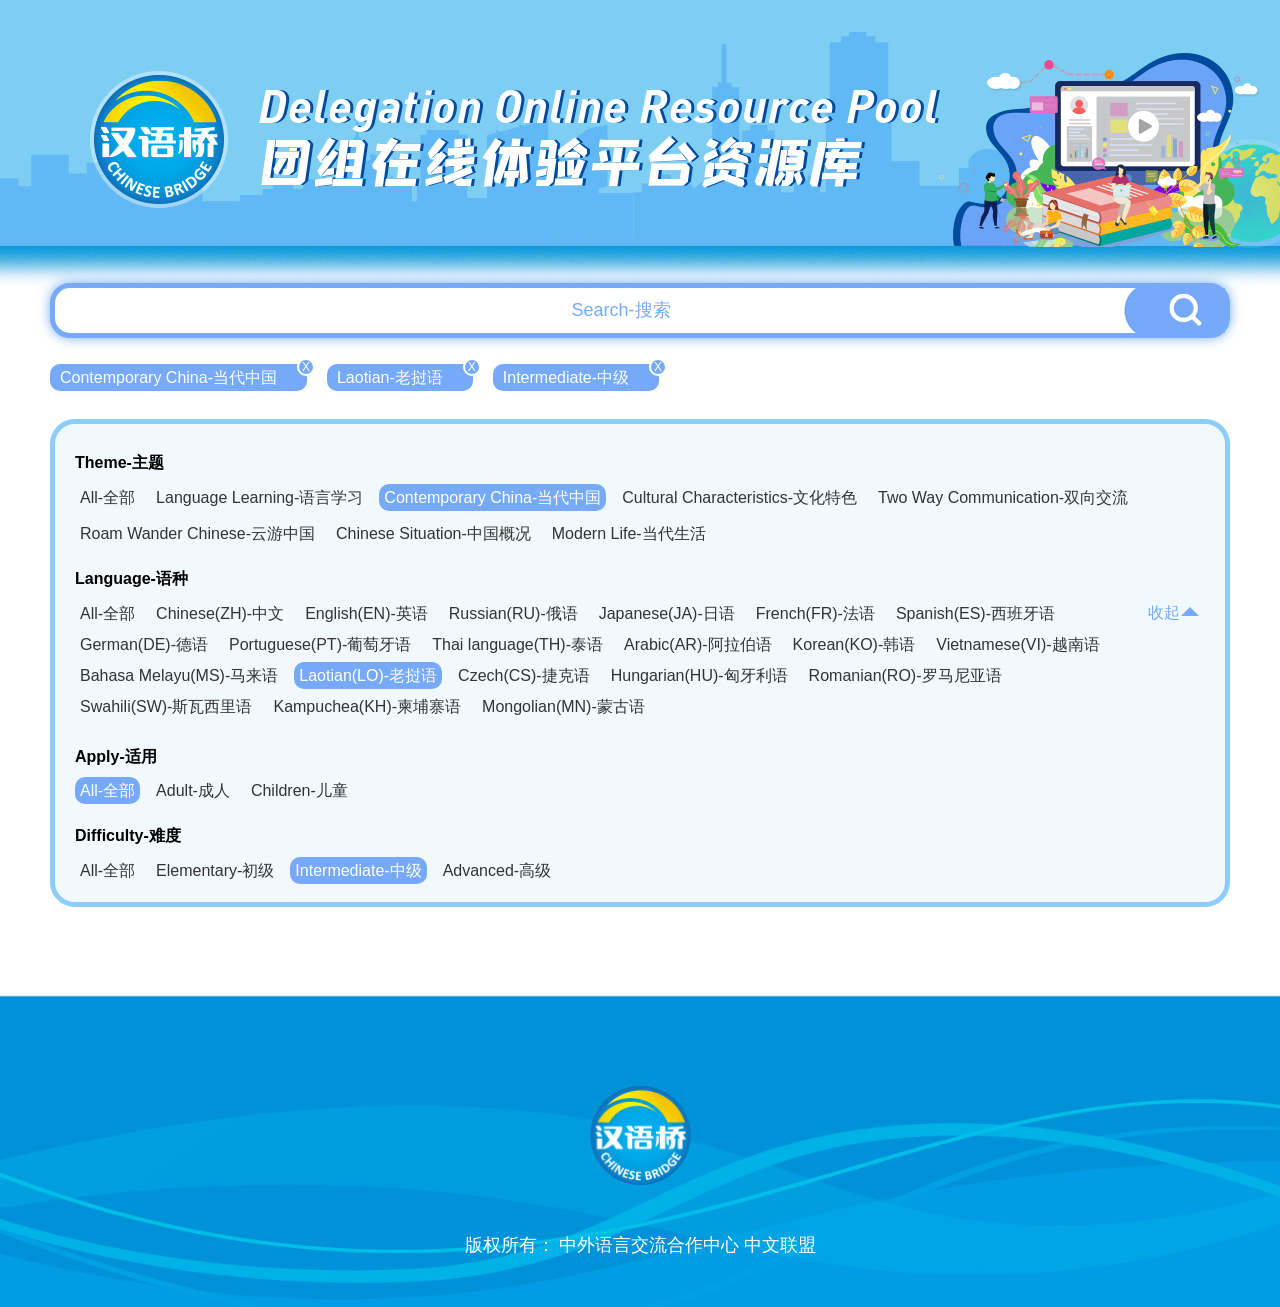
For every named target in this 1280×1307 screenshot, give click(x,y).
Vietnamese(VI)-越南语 (1017, 644)
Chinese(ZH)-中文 (220, 613)
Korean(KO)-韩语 (854, 644)
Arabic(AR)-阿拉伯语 (698, 644)
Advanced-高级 (497, 870)
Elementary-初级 (215, 870)
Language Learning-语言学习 (259, 497)
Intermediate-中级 (581, 375)
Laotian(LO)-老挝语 (368, 675)
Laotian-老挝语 (405, 375)
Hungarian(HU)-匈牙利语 (699, 675)
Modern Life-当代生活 (629, 533)
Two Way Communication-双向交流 (1003, 497)
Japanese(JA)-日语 (667, 613)
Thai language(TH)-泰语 (517, 644)
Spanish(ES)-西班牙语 (975, 613)
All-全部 (107, 497)
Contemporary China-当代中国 (183, 375)
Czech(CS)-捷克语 (524, 675)
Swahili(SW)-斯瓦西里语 (166, 706)
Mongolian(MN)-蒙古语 (563, 706)
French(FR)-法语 (815, 613)
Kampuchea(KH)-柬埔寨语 (367, 706)
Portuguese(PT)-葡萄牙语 (320, 644)
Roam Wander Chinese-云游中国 (197, 533)
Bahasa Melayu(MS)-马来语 (179, 675)
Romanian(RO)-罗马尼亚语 (905, 675)
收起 (1174, 612)
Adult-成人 (193, 790)
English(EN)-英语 (366, 613)
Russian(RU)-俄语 (513, 613)
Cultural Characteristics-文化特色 (739, 497)
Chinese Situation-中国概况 (433, 533)
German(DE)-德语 (144, 644)
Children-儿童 (299, 790)
